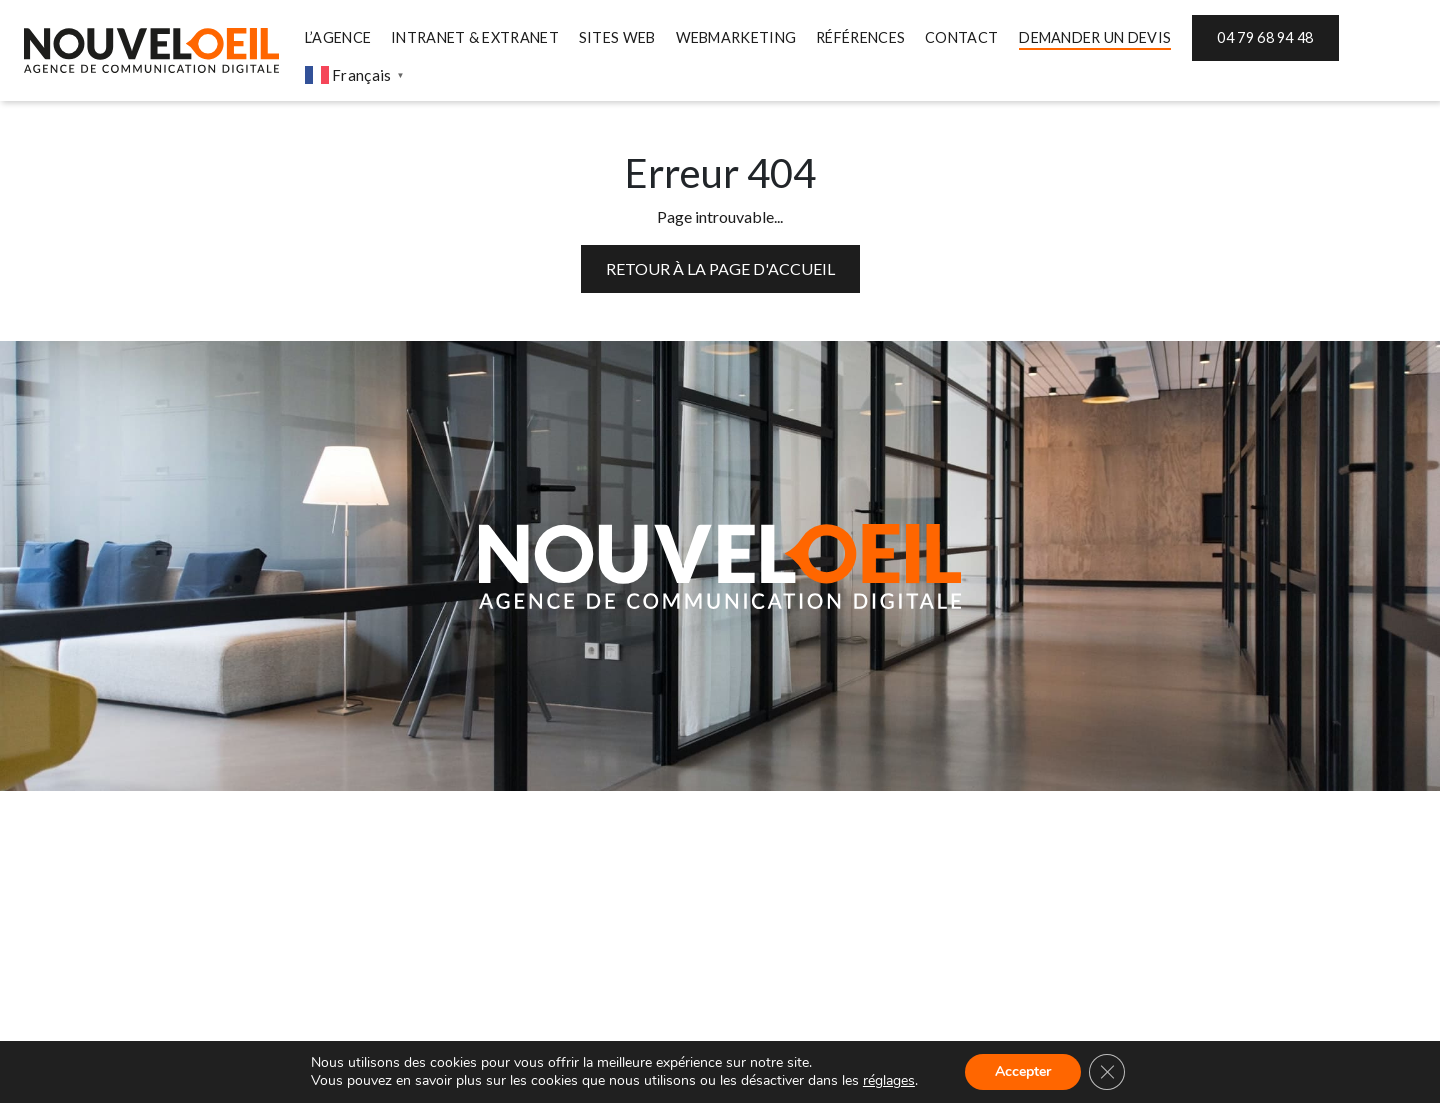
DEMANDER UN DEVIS (1095, 37)
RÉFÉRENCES (860, 37)
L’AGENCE (338, 37)
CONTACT (961, 37)
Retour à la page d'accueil (720, 268)
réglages (889, 1081)
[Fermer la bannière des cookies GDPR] (1107, 1072)
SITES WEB (617, 37)
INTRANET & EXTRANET (475, 37)
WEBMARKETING (736, 37)
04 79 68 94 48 (1265, 37)
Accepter (1023, 1071)
